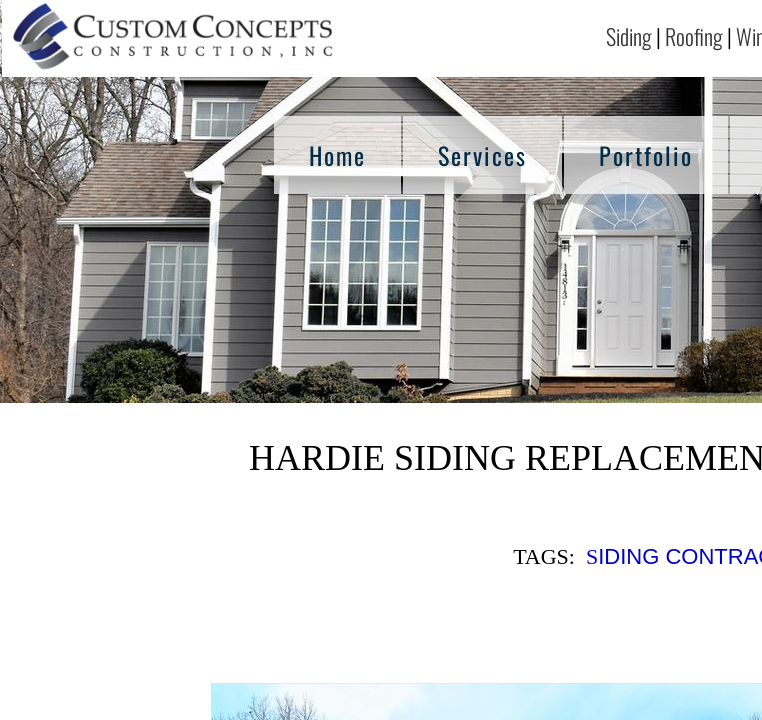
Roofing (694, 36)
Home (337, 155)
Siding (629, 36)
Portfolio (646, 155)
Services (482, 155)
